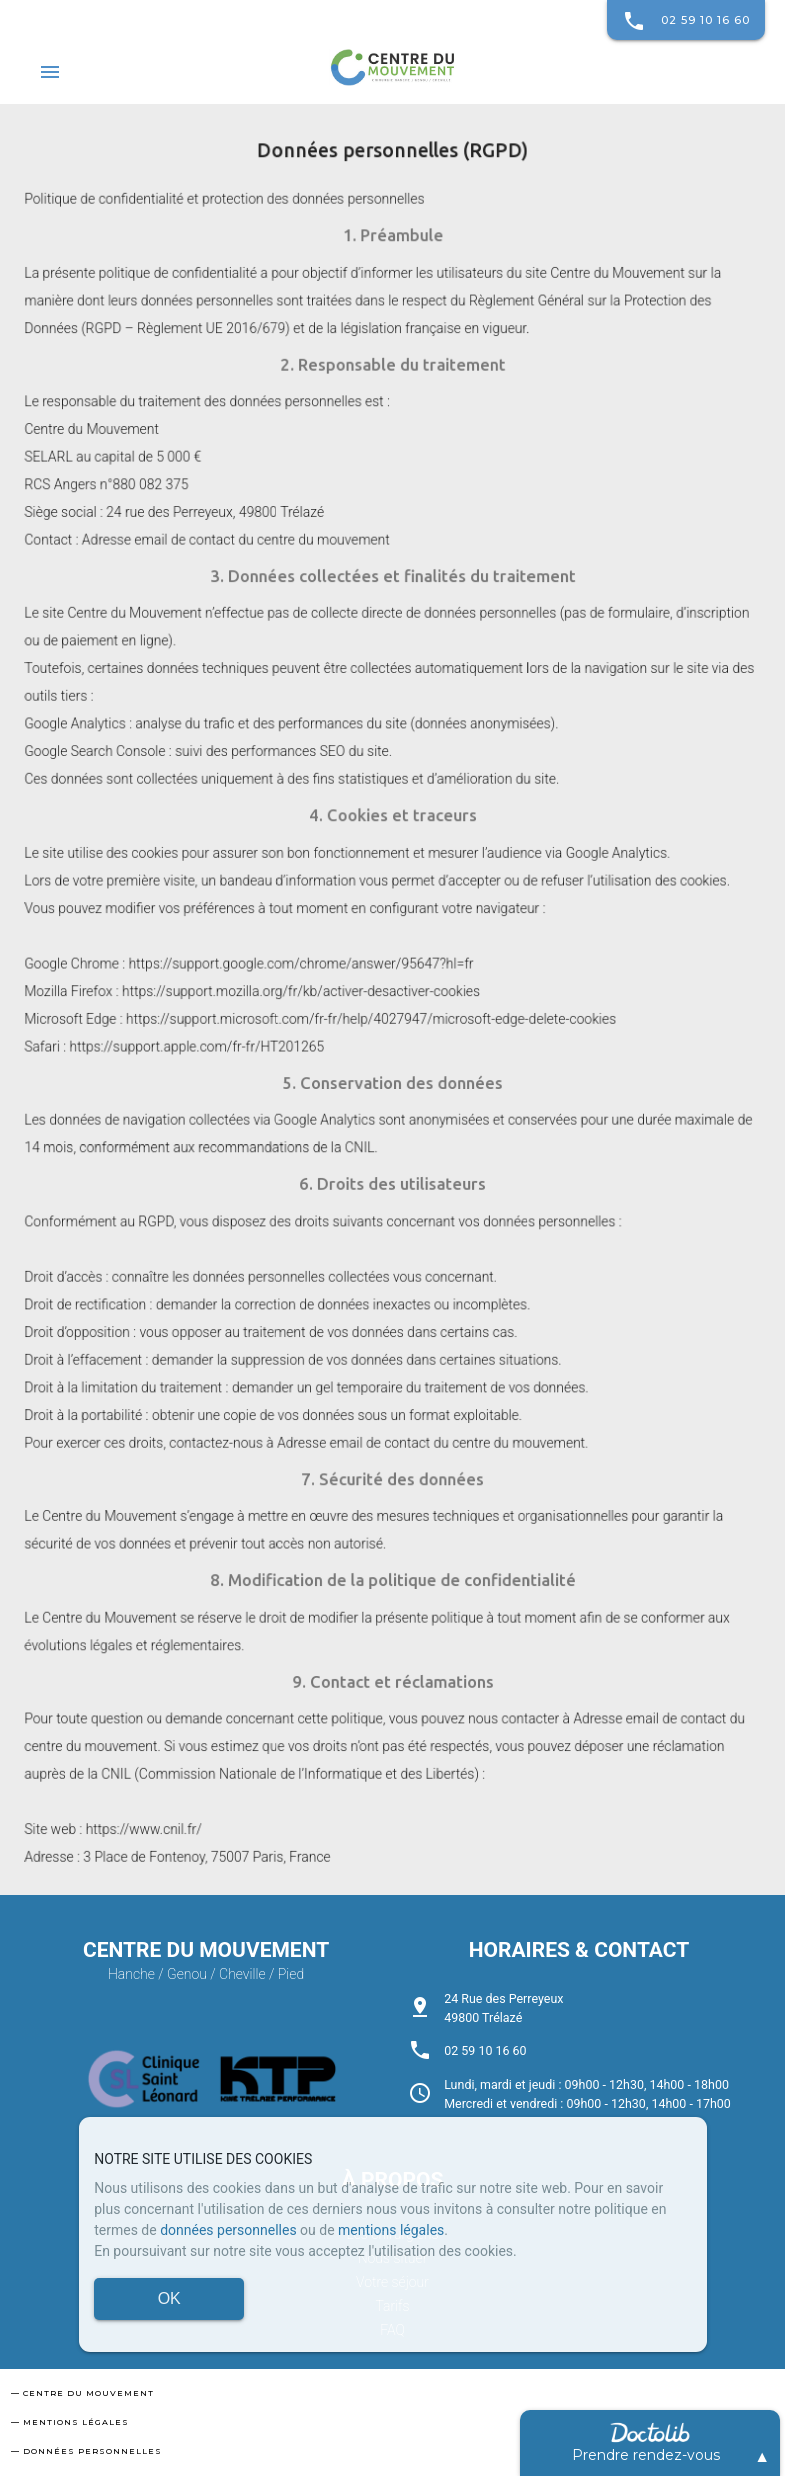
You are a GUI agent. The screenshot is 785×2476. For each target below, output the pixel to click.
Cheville (242, 1974)
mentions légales (391, 2230)
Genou (187, 1974)
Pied (291, 1974)
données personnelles (228, 2230)
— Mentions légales (70, 2422)
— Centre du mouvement (82, 2393)
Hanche (131, 1974)
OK (169, 2298)
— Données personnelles (86, 2451)
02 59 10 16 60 (686, 20)
